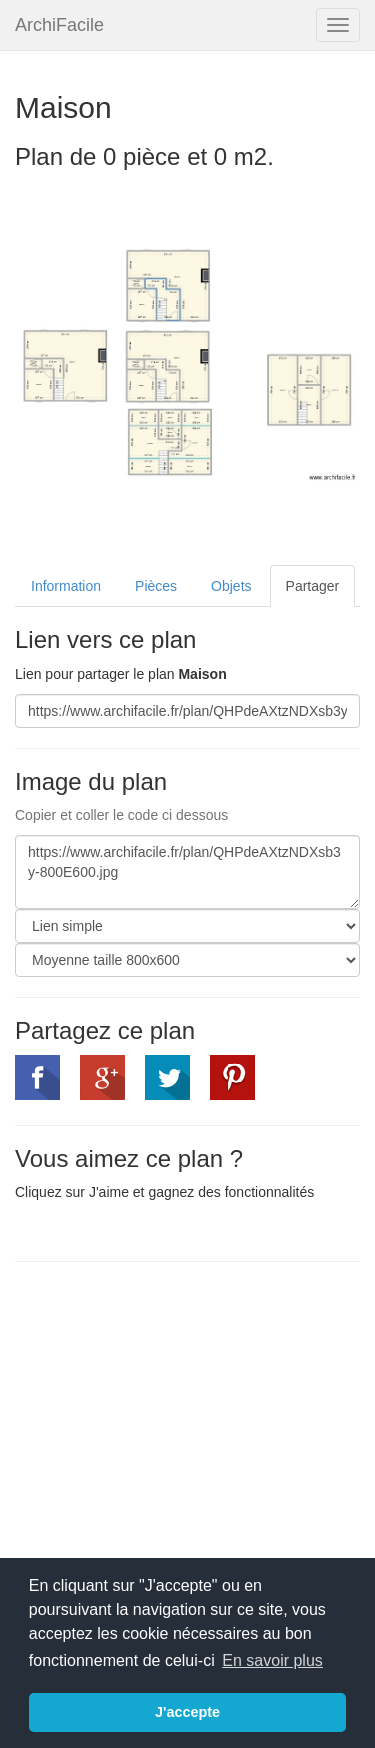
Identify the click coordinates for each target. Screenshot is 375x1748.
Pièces (156, 586)
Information (66, 586)
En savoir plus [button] (272, 1660)
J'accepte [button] (187, 1712)
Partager (313, 586)
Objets (231, 586)
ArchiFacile (59, 25)
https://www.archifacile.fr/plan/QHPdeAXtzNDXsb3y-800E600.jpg (187, 872)
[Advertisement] (183, 1422)
